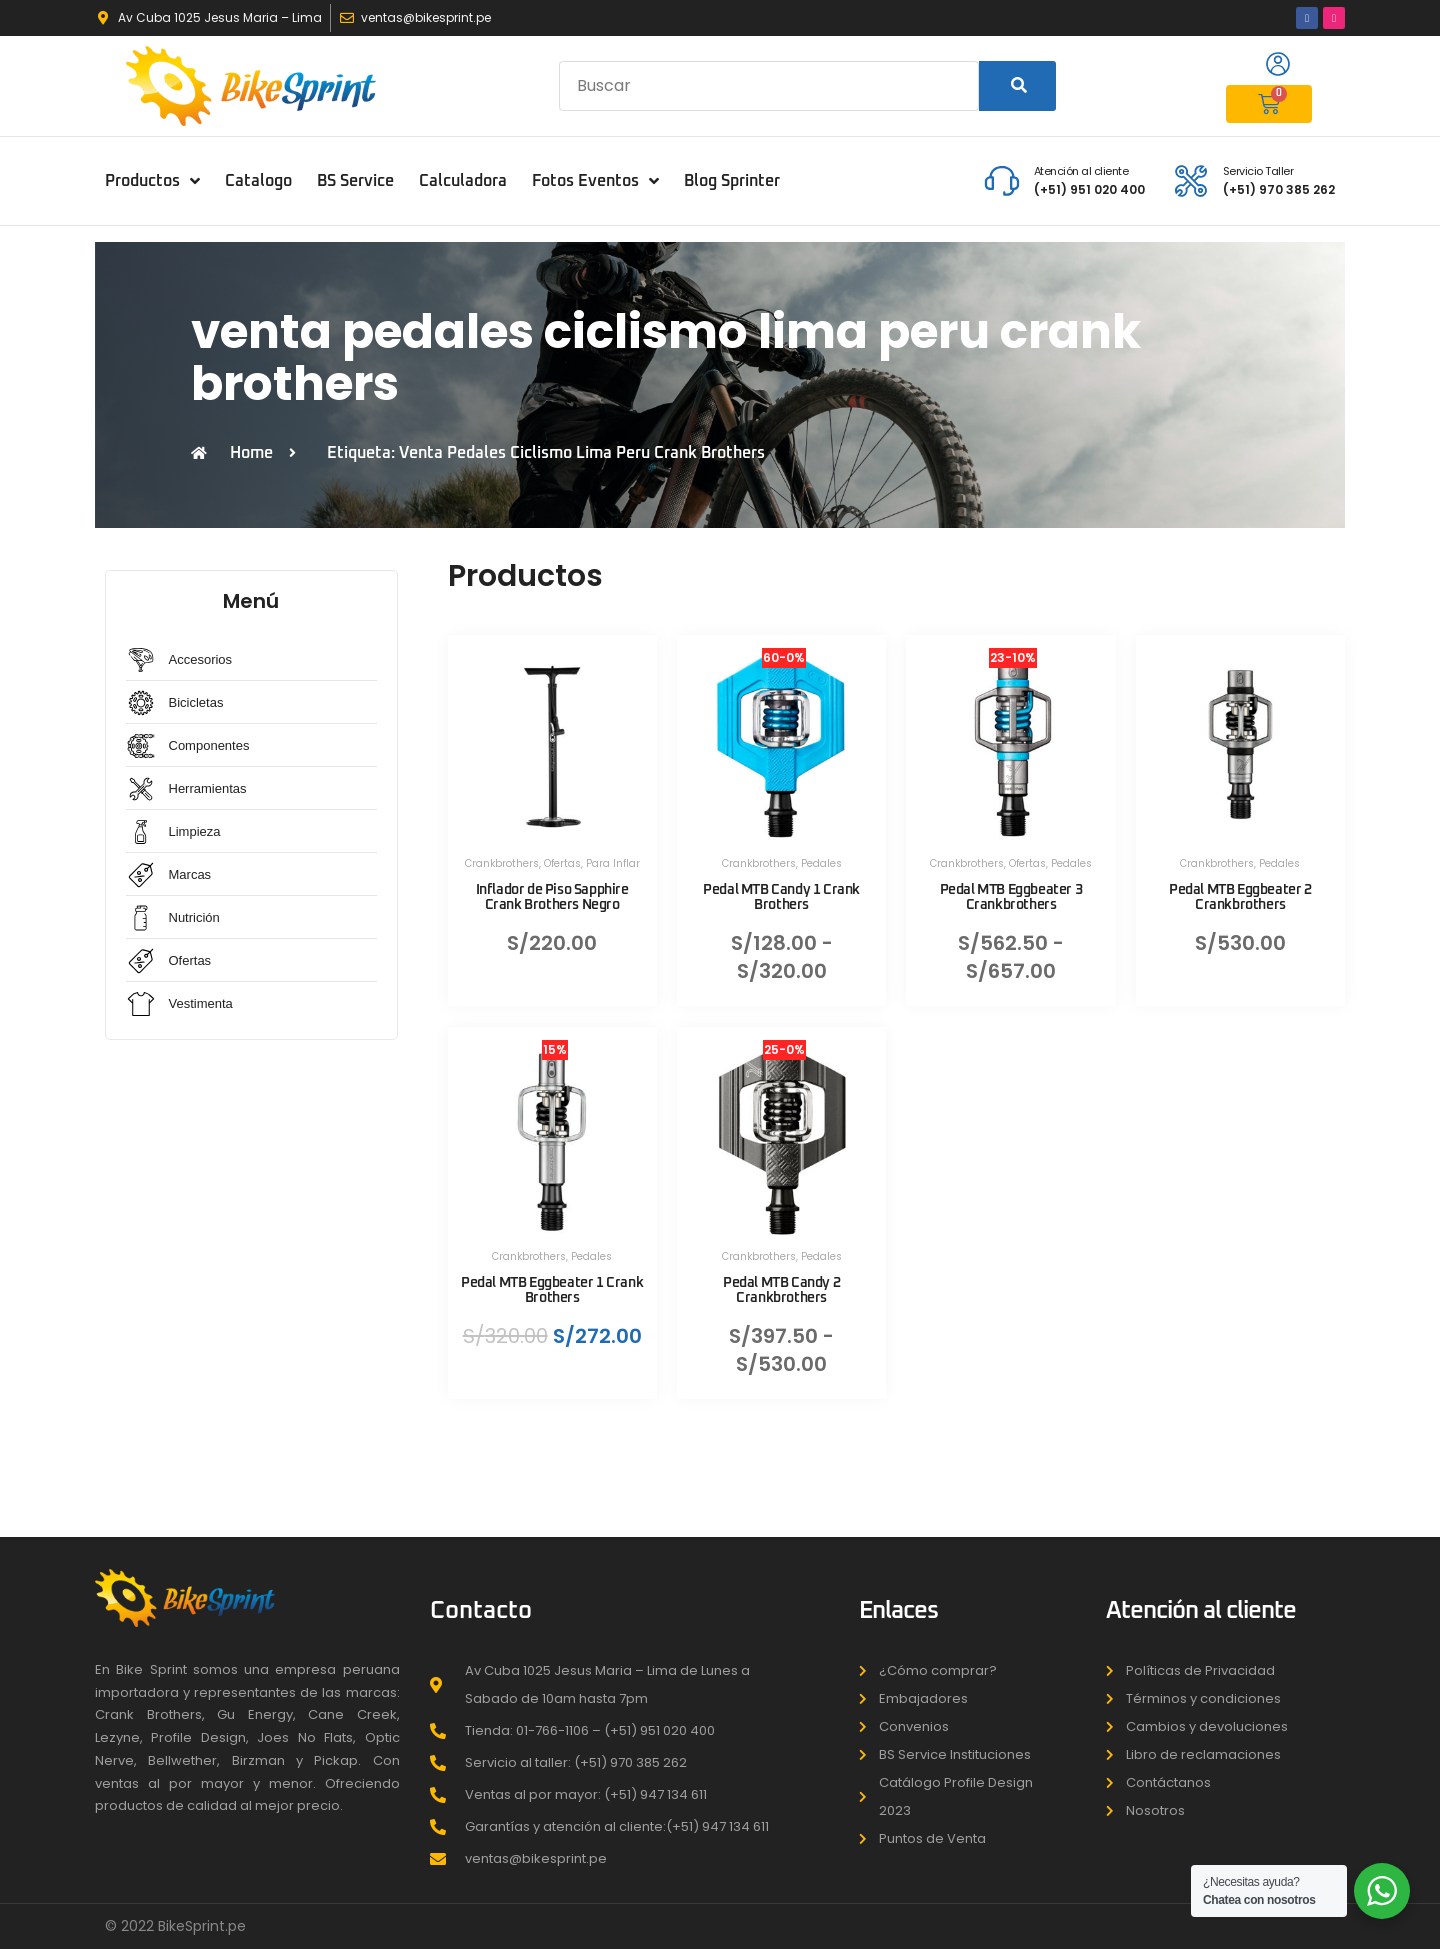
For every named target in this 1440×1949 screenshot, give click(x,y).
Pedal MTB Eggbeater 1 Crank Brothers (552, 1290)
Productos (152, 181)
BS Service (355, 181)
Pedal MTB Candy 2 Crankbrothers (781, 1290)
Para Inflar (613, 863)
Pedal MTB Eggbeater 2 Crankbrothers (1240, 897)
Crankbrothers (502, 863)
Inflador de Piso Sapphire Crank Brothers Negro (552, 897)
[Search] (1017, 86)
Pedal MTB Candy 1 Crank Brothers (781, 897)
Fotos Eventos (595, 181)
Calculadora (463, 181)
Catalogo (258, 181)
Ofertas (562, 863)
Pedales (821, 863)
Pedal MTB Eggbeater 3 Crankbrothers (1011, 897)
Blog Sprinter (732, 181)
